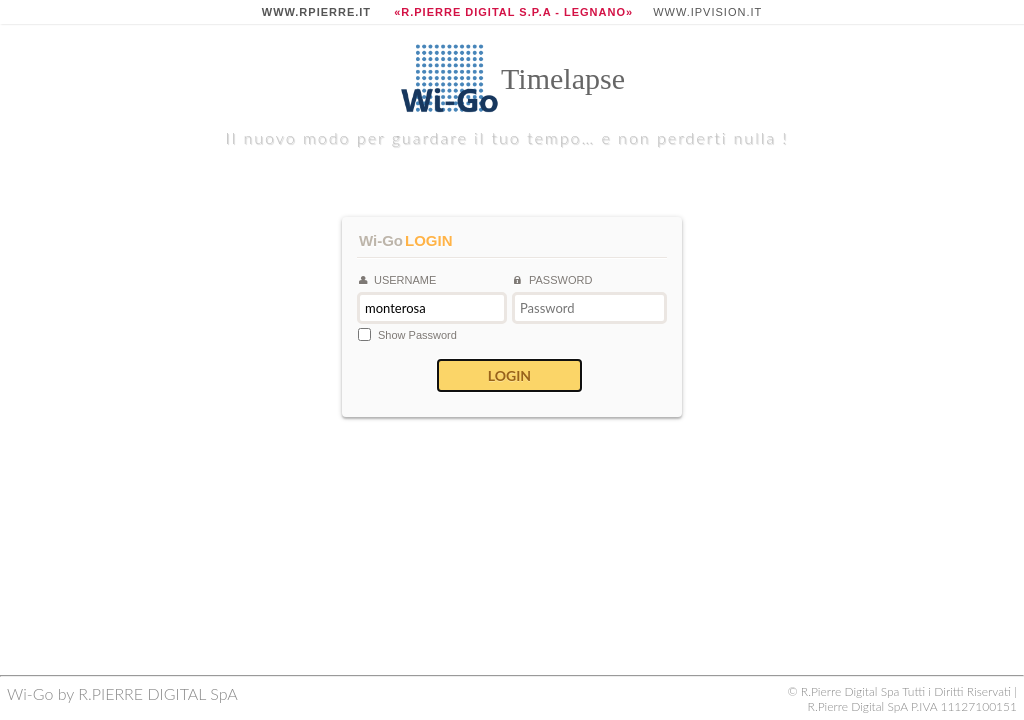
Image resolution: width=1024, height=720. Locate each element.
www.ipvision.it (707, 12)
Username (397, 280)
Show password (417, 335)
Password (553, 280)
